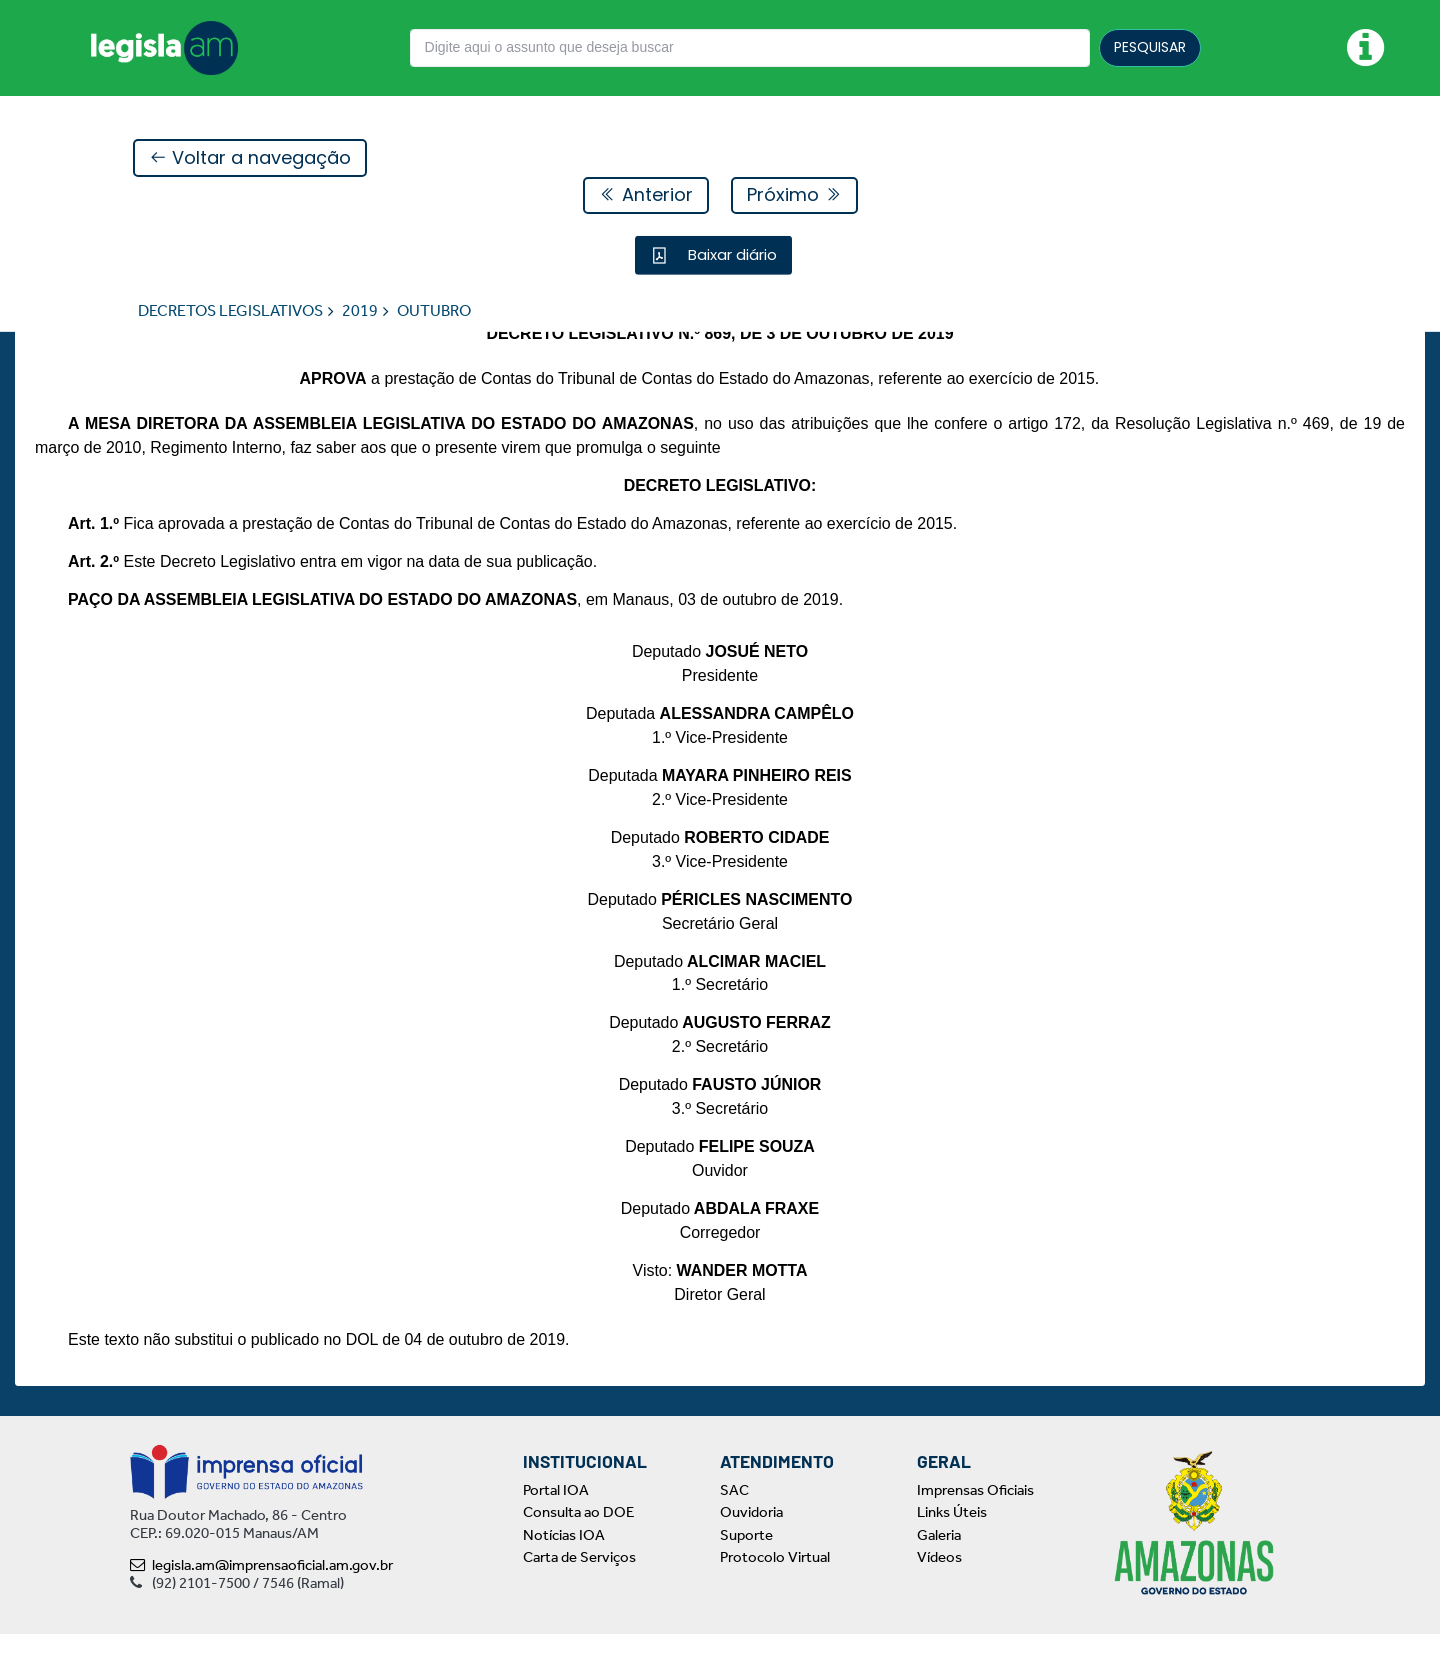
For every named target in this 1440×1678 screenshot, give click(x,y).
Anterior (646, 195)
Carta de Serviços (579, 1602)
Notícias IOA (564, 1579)
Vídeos (939, 1602)
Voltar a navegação (250, 158)
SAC (734, 1534)
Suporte (746, 1579)
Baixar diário (730, 255)
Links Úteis (952, 1557)
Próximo (794, 195)
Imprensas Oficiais (975, 1534)
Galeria (939, 1579)
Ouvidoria (751, 1557)
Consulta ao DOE (578, 1557)
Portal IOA (556, 1534)
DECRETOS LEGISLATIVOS (230, 311)
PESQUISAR (1150, 47)
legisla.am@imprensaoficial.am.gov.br (261, 1609)
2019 (360, 311)
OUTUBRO (434, 311)
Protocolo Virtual (775, 1602)
